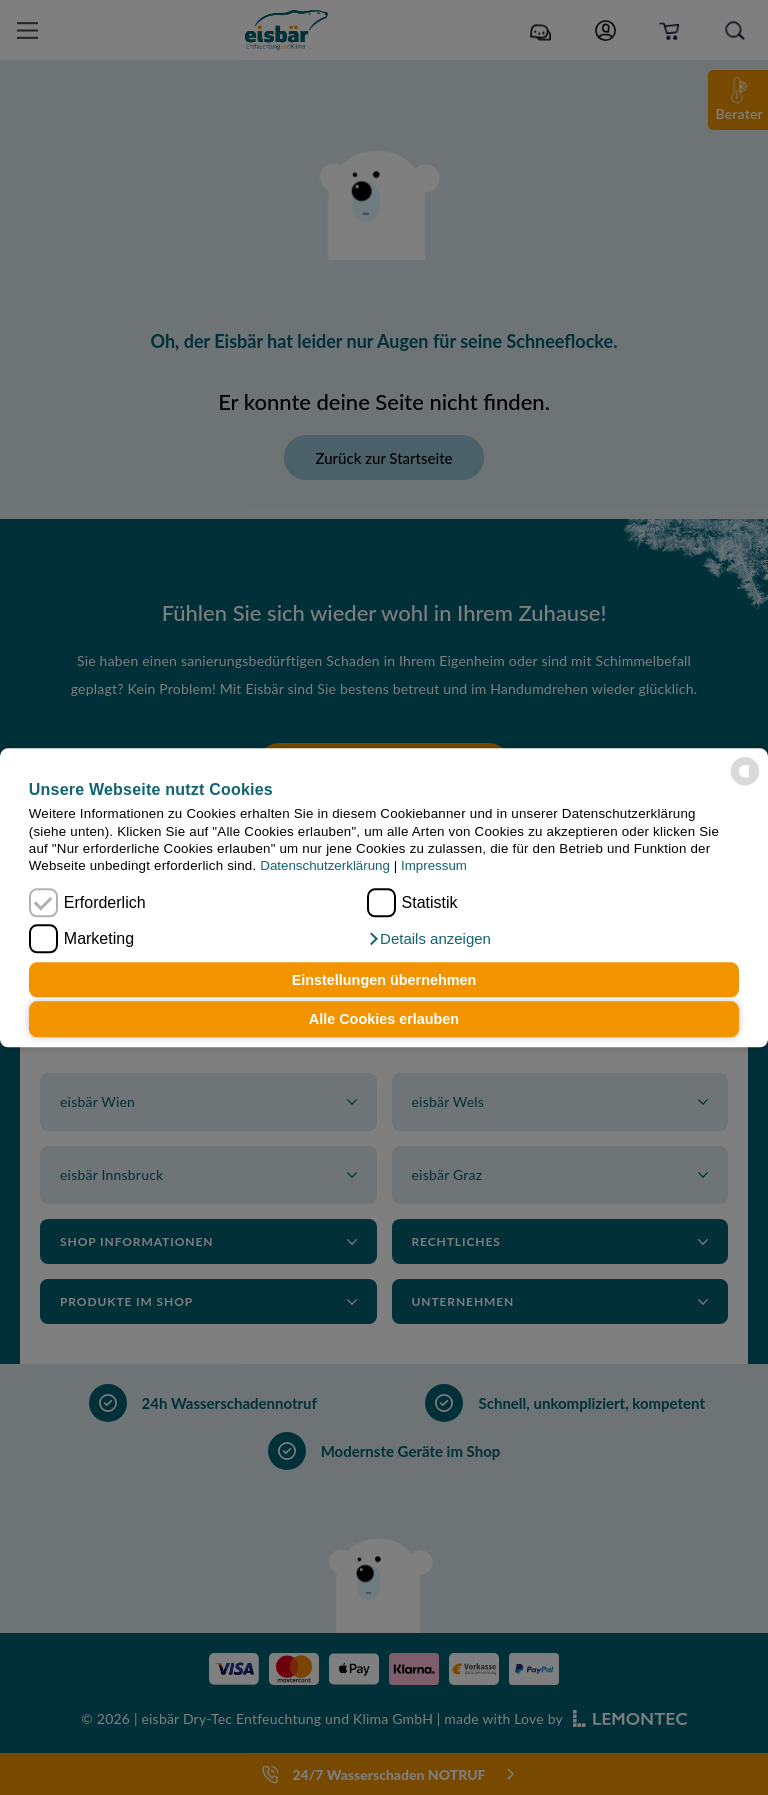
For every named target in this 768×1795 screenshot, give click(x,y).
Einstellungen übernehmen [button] (384, 980)
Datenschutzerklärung (325, 866)
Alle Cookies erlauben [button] (384, 1019)
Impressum (434, 866)
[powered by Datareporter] (745, 771)
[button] (429, 939)
